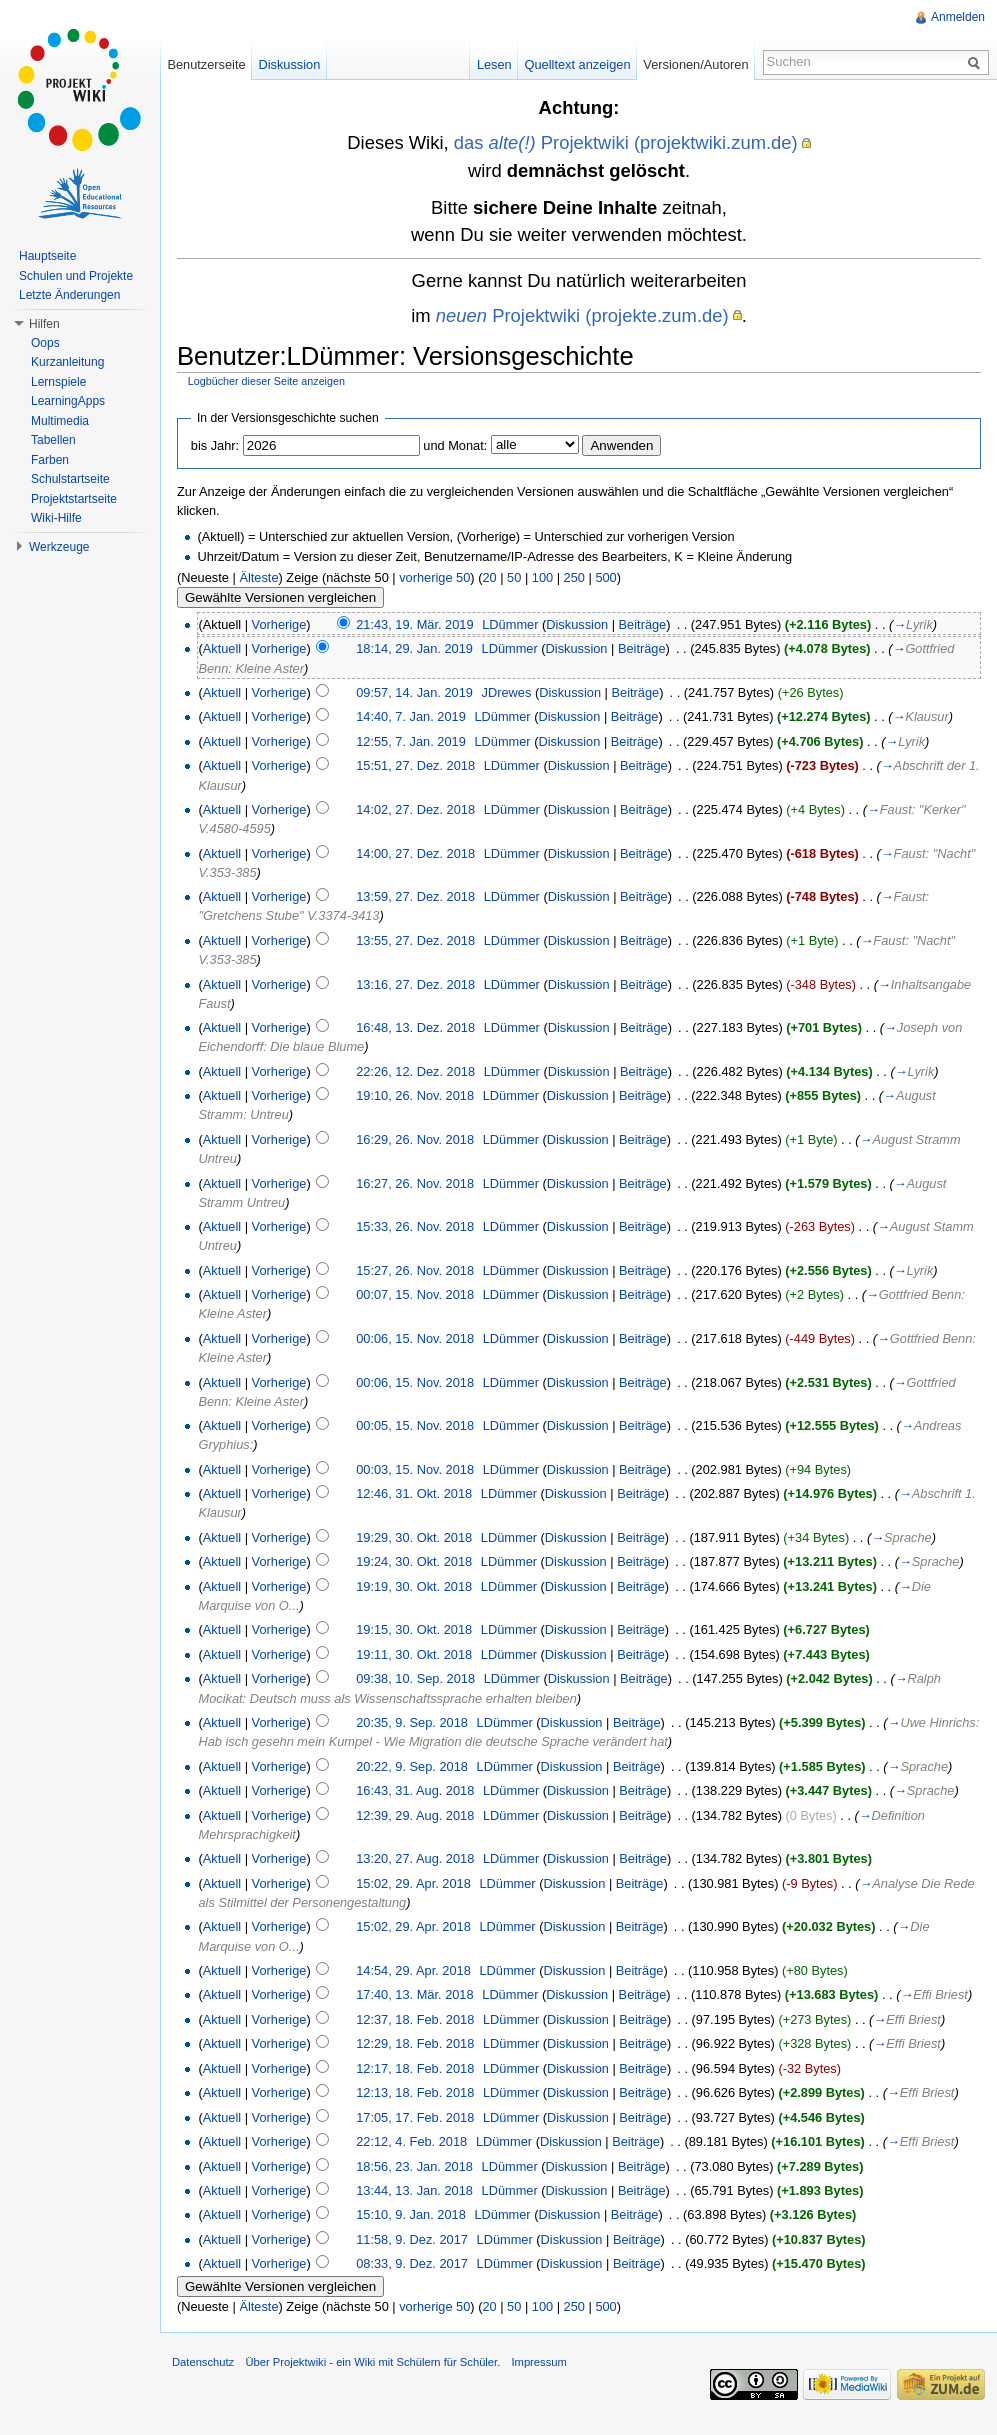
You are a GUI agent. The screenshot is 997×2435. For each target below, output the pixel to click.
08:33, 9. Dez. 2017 (412, 2263)
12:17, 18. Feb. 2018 (415, 2068)
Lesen (494, 64)
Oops (45, 343)
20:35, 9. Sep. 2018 (412, 1722)
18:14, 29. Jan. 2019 (414, 648)
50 (514, 577)
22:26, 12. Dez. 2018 (415, 1071)
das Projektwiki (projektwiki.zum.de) (626, 142)
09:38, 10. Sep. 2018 (415, 1678)
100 (542, 577)
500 (605, 577)
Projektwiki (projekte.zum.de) (582, 315)
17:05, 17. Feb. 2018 (415, 2117)
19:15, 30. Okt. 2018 (414, 1629)
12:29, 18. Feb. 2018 (415, 2043)
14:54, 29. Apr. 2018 (413, 1970)
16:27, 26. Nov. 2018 (415, 1183)
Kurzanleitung (67, 362)
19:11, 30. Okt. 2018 (414, 1654)
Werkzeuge (59, 547)
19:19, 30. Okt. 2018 (414, 1586)
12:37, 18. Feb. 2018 (415, 2019)
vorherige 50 (434, 577)
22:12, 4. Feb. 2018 (411, 2141)
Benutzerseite (206, 64)
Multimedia (60, 421)
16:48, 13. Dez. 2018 (415, 1027)
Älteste (258, 577)
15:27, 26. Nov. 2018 (415, 1270)
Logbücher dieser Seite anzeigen (266, 381)
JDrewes (507, 692)
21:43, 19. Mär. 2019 (414, 624)
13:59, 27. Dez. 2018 (415, 896)
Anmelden (958, 17)
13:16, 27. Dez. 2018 (415, 984)
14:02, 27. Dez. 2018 (415, 809)
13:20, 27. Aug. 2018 (415, 1858)
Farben (50, 460)
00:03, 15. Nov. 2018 (415, 1469)
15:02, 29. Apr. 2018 (413, 1883)
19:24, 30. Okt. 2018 (414, 1561)
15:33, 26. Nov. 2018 (415, 1226)
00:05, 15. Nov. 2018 (415, 1425)
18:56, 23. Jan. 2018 (414, 2166)
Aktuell (222, 648)
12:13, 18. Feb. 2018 (415, 2092)
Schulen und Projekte (76, 276)
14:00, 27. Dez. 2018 (415, 853)
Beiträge (643, 624)
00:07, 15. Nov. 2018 (415, 1294)
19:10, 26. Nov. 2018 (415, 1095)
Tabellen (53, 440)
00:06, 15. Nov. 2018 (415, 1338)
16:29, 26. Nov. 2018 (415, 1139)
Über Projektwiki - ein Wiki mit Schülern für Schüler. (372, 2362)
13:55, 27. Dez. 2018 (415, 940)
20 (489, 577)
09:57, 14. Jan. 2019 (414, 692)
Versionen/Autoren (695, 64)
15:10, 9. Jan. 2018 (411, 2214)
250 (574, 577)
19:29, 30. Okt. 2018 (414, 1537)
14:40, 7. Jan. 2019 (411, 716)
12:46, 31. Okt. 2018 (414, 1493)
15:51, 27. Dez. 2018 (415, 765)
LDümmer (510, 624)
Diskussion (577, 624)
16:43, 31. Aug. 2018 (415, 1790)
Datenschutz (203, 2362)
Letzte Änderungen (69, 295)
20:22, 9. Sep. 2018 (412, 1766)
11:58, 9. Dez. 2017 (412, 2239)
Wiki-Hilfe (56, 518)
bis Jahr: (215, 445)
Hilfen (44, 324)
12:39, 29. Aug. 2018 (415, 1815)
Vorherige (279, 624)
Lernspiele (58, 382)
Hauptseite (47, 256)
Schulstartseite (70, 479)
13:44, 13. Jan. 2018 (414, 2190)
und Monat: (455, 445)
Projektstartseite (74, 499)
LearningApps (68, 401)
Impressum (538, 2362)
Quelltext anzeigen (578, 64)
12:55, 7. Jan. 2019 (411, 741)
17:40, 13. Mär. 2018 (414, 1994)
